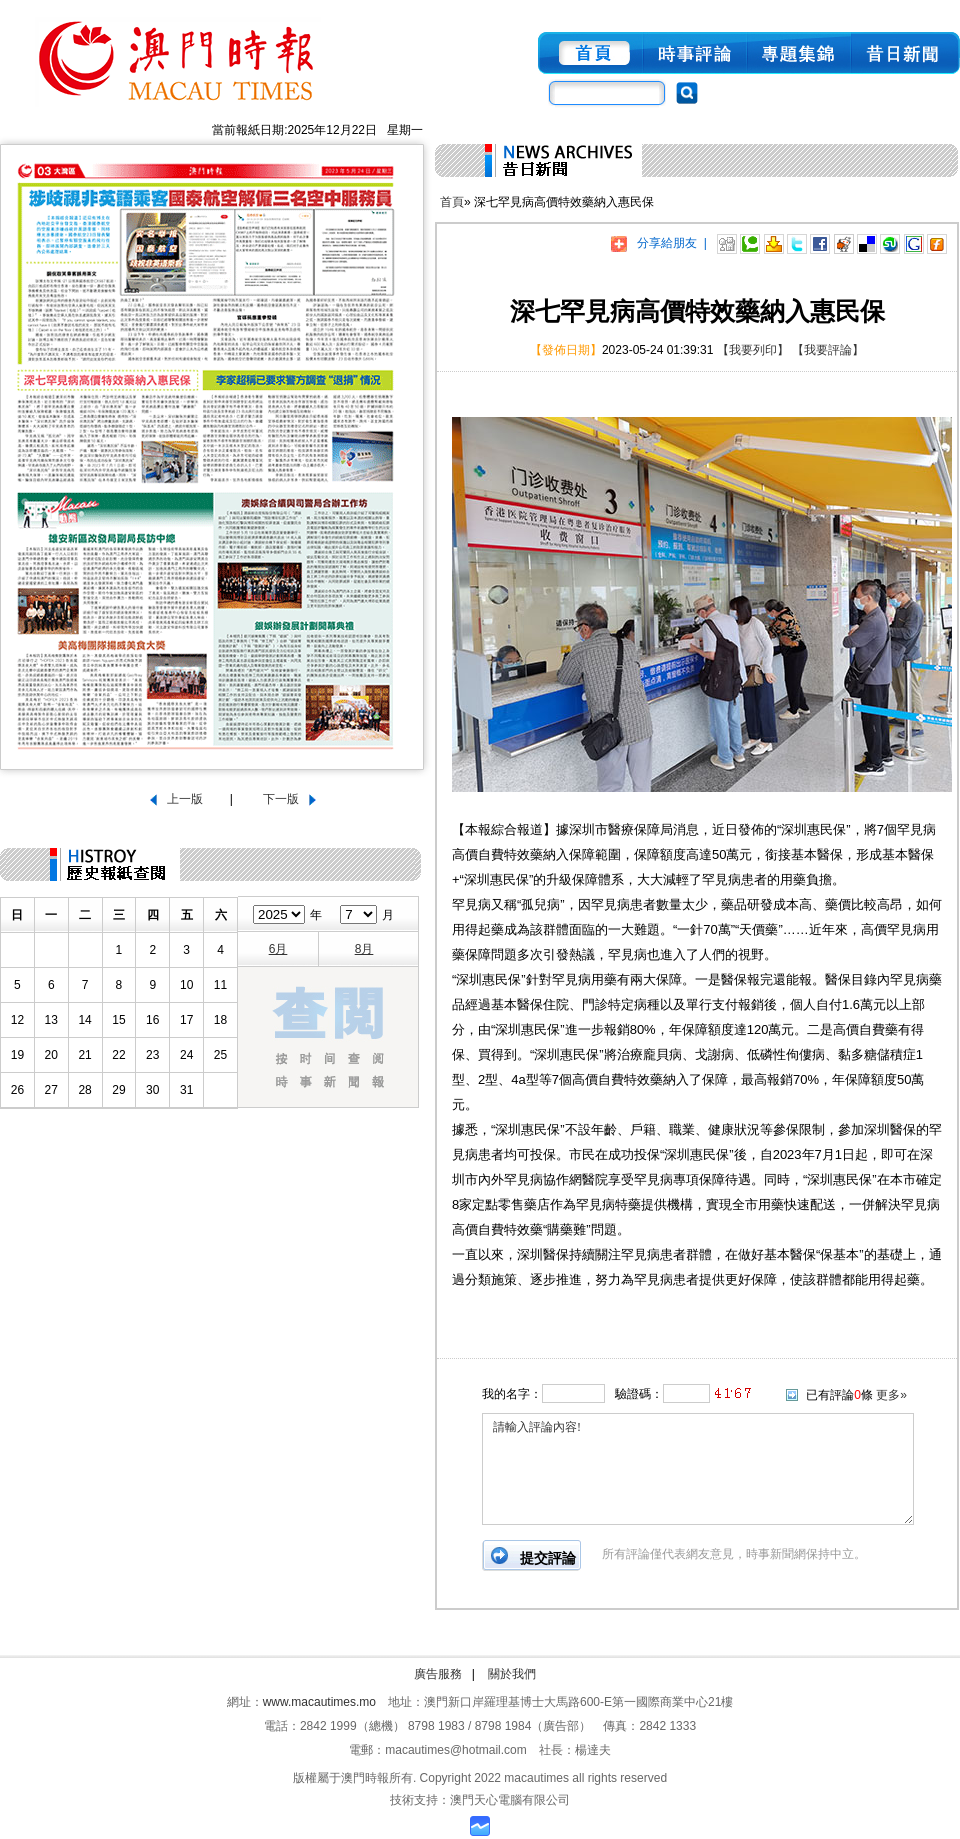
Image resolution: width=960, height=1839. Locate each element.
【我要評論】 (828, 350)
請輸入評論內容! (698, 1469)
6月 (278, 949)
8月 (364, 949)
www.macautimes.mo (319, 1702)
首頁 (452, 202)
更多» (891, 1395)
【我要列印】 (753, 350)
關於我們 (512, 1674)
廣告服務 (438, 1674)
